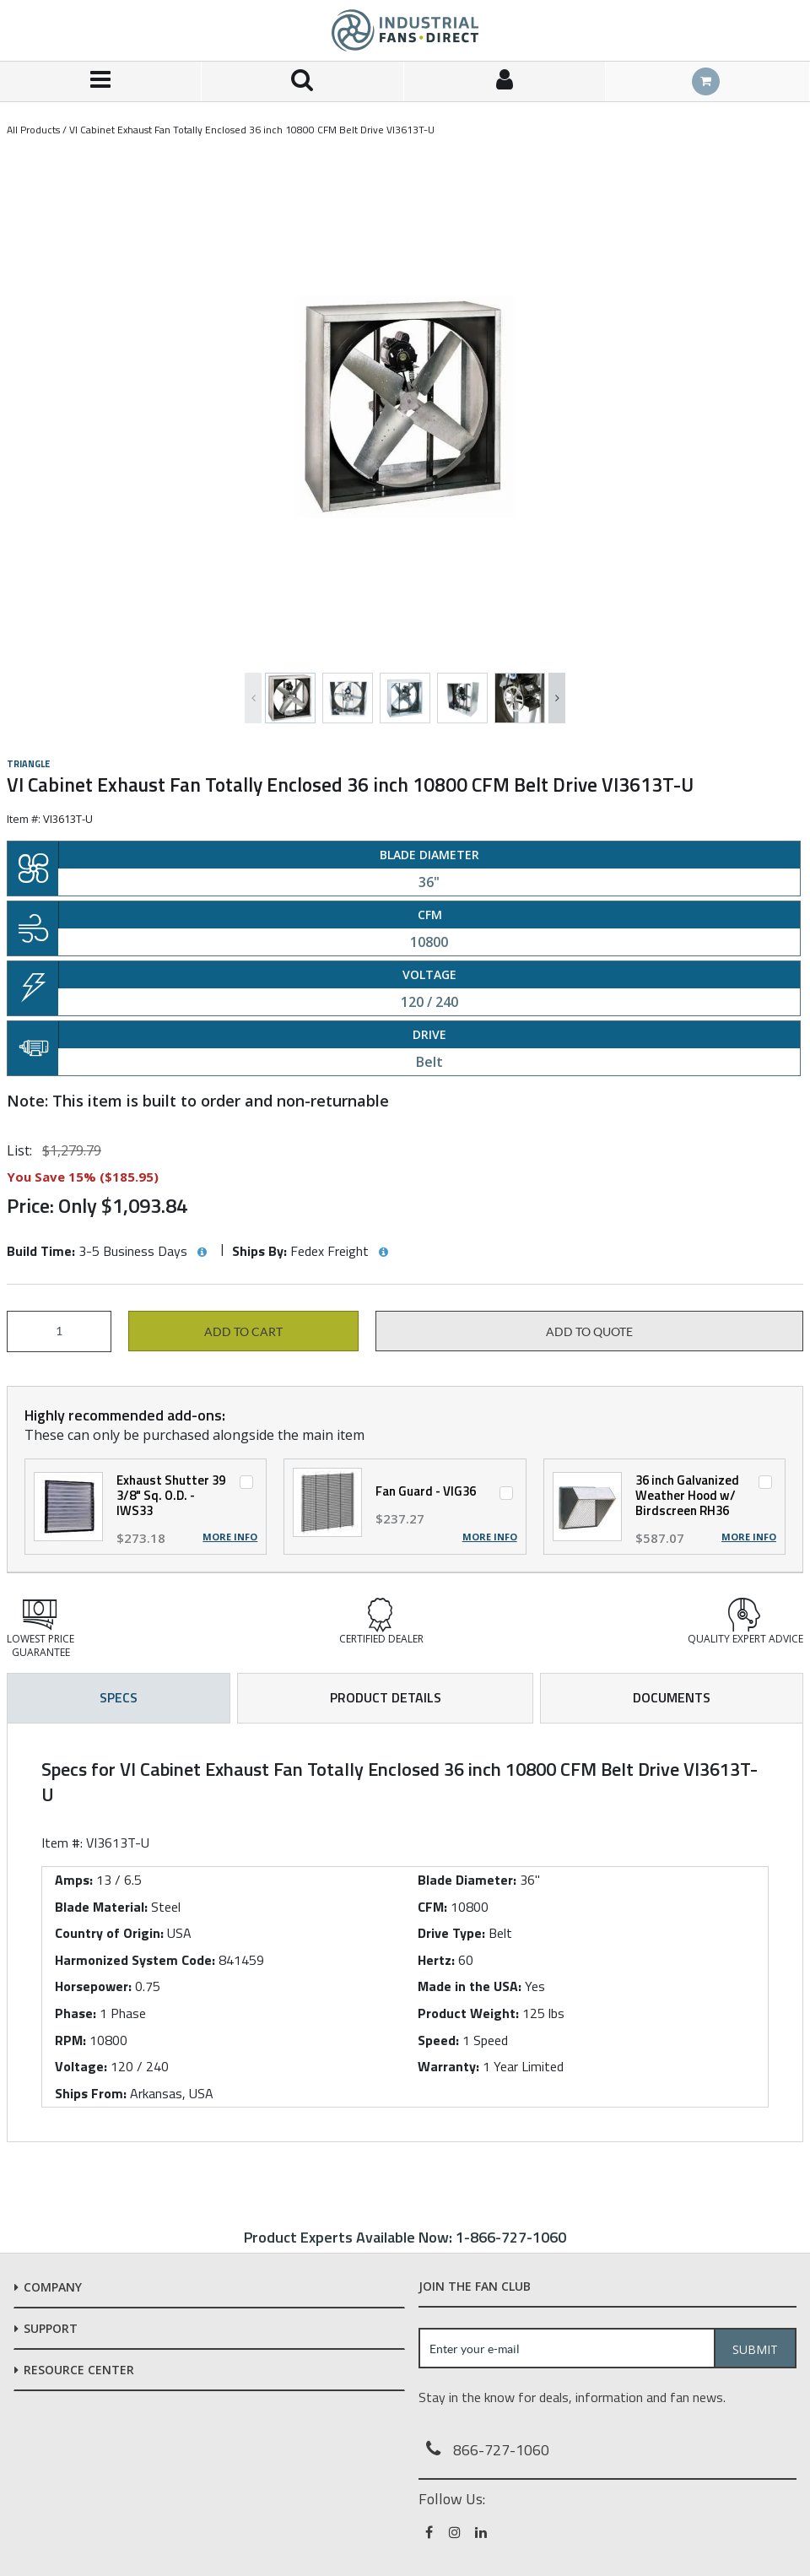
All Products (33, 130)
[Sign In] (505, 81)
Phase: (75, 2013)
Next (556, 698)
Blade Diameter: (467, 1880)
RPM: (70, 2040)
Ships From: (91, 2093)
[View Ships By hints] (383, 1252)
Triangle (28, 764)
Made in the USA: (469, 1986)
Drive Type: (451, 1933)
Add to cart (243, 1332)
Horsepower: (93, 1986)
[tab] (405, 1932)
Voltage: (81, 2066)
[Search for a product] (302, 81)
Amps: (74, 1880)
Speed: (438, 2040)
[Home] (405, 30)
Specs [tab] (119, 1697)
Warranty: (448, 2066)
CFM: (432, 1907)
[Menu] (101, 81)
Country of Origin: (109, 1933)
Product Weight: (468, 2013)
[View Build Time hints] (202, 1252)
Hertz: (436, 1960)
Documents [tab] (671, 1697)
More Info (229, 1537)
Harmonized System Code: (135, 1960)
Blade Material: (101, 1907)
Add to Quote (589, 1332)
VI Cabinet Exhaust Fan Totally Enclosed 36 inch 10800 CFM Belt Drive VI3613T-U (252, 130)
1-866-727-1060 (511, 2237)
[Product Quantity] (59, 1331)
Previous (253, 698)
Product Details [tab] (385, 1697)
